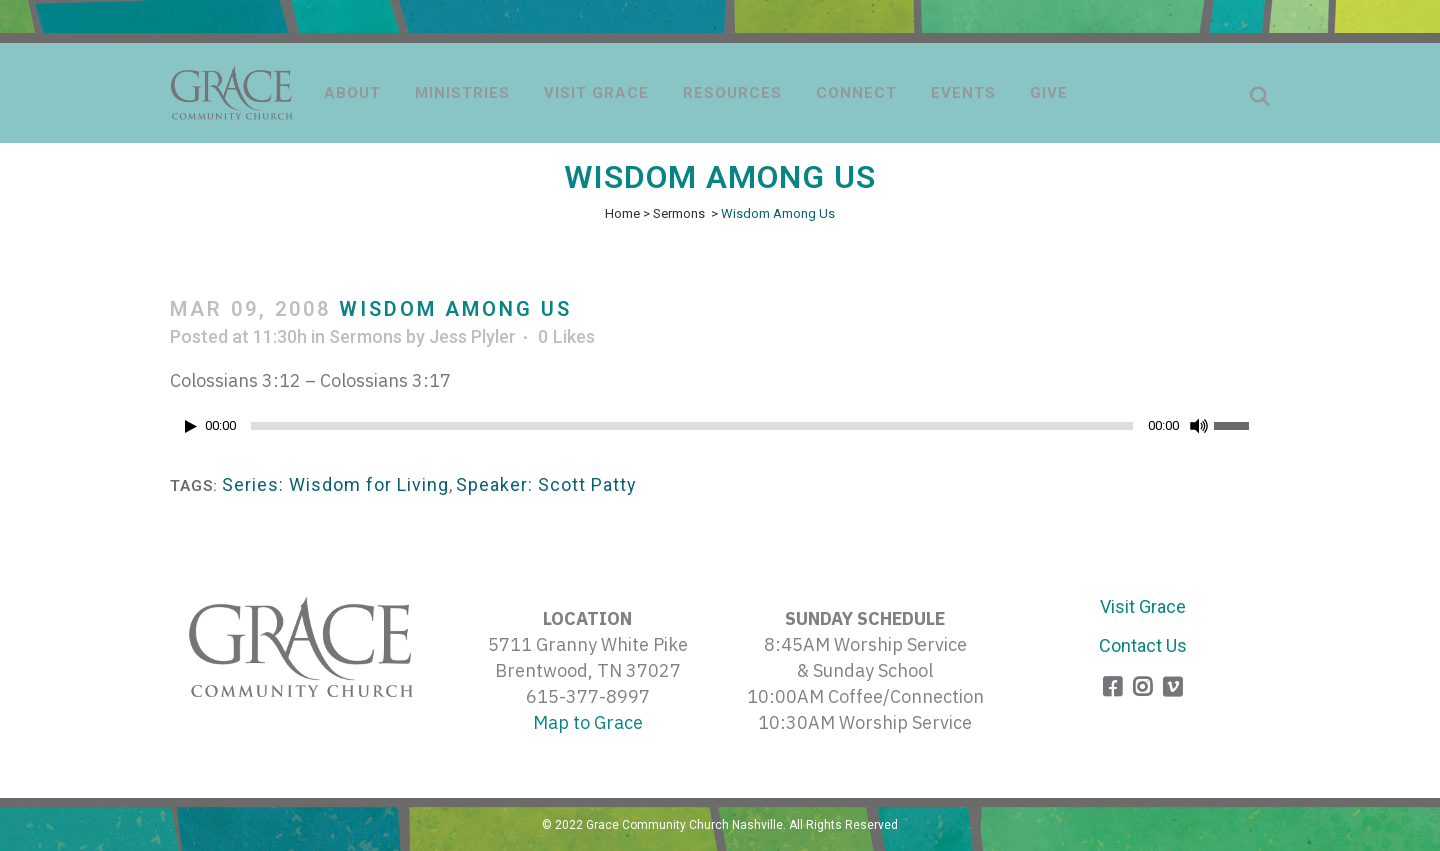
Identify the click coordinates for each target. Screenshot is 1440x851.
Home (622, 213)
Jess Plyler (472, 336)
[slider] (692, 426)
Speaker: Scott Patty (546, 484)
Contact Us (1143, 645)
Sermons (679, 213)
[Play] (191, 426)
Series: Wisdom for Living (335, 484)
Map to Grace (588, 722)
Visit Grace (1143, 606)
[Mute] (1199, 426)
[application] (720, 431)
